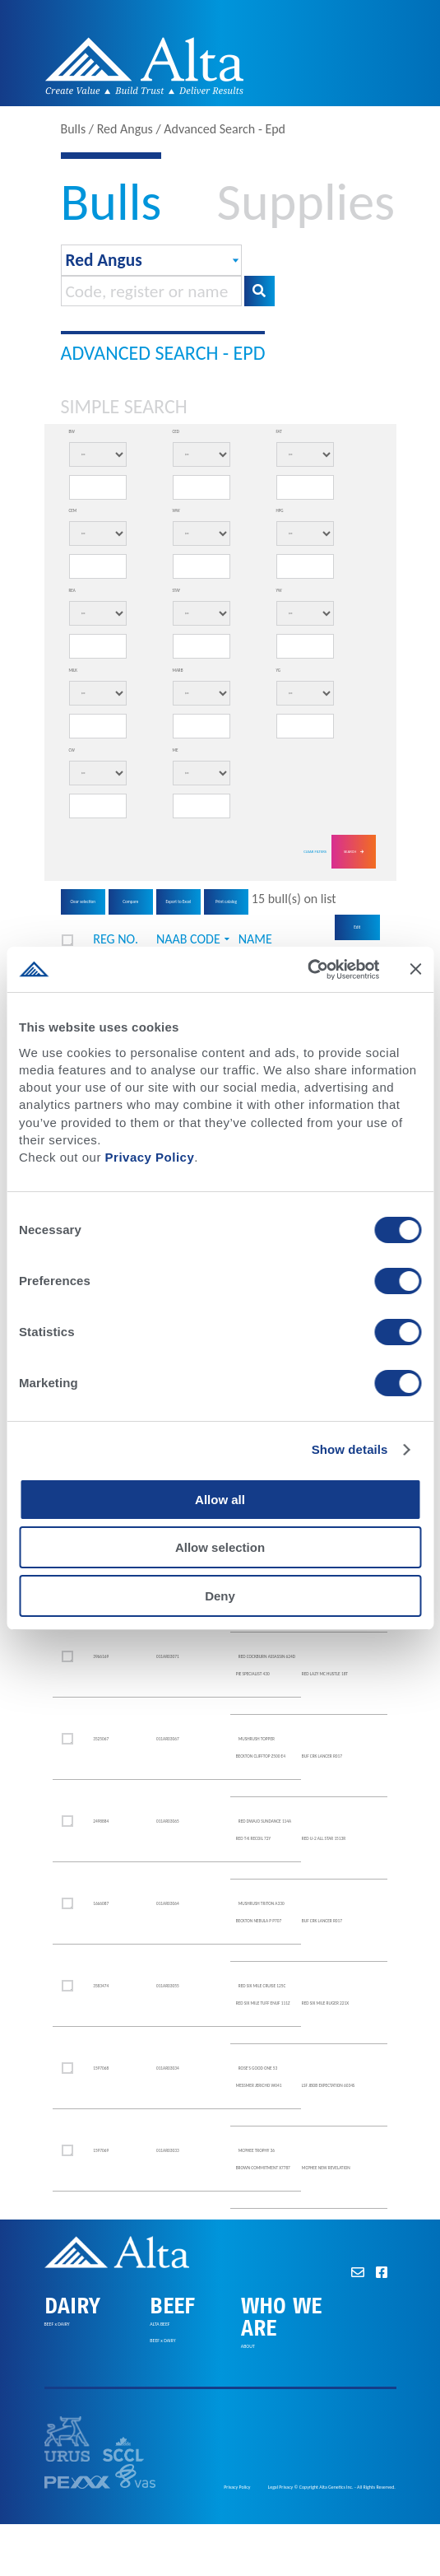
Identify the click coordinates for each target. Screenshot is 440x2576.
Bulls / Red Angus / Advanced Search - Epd (173, 129)
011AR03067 (167, 1738)
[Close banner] (415, 969)
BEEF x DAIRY (57, 2324)
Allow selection (220, 1547)
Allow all (220, 1500)
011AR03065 (167, 1821)
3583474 (101, 1985)
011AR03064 (167, 1903)
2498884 (101, 1821)
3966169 (101, 1656)
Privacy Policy (150, 1157)
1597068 (101, 2068)
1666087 (101, 1903)
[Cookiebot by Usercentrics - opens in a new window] (307, 969)
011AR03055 (167, 1985)
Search (354, 852)
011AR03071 (167, 1656)
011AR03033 (167, 2150)
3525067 (101, 1738)
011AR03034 (167, 2068)
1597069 (101, 2150)
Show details (350, 1449)
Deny (220, 1596)
